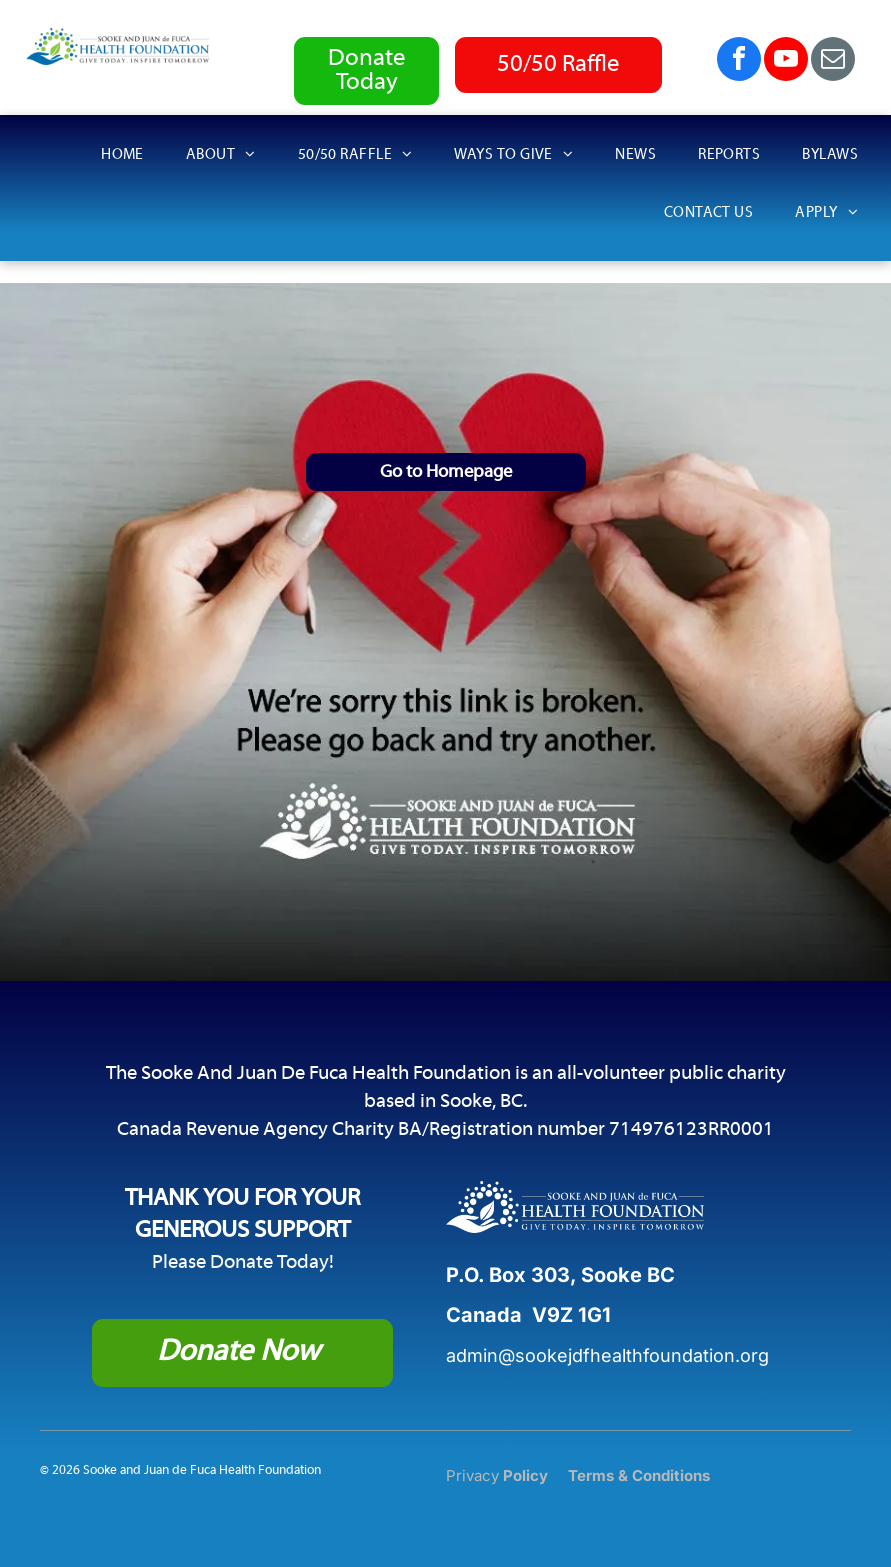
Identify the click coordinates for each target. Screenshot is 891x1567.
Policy (525, 1475)
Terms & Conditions (639, 1475)
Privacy (472, 1475)
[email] (833, 61)
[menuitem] (134, 159)
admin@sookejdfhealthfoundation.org (607, 1355)
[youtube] (786, 61)
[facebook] (739, 61)
